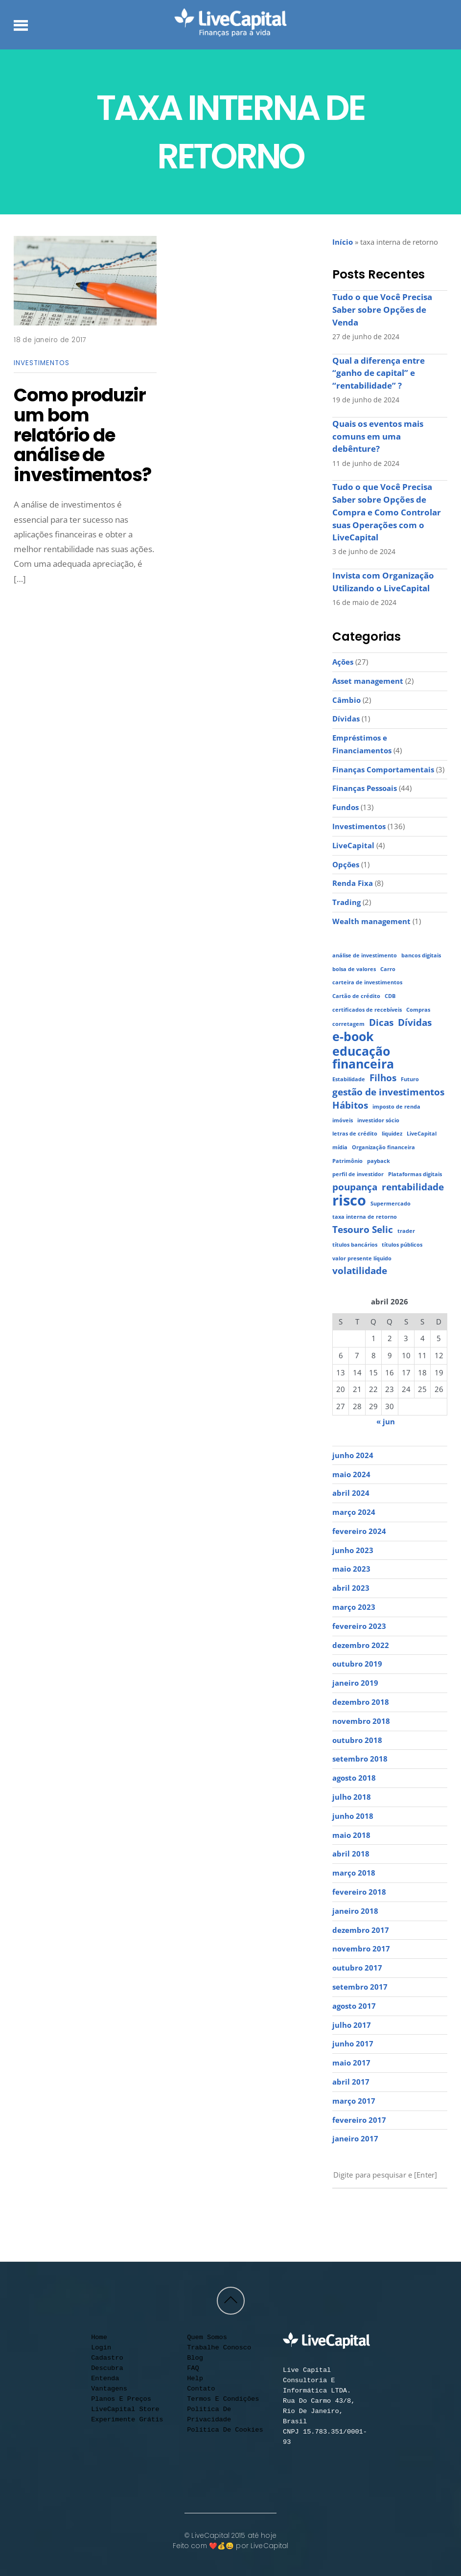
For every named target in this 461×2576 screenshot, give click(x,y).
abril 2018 (350, 1853)
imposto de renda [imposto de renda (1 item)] (396, 1106)
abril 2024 (350, 1493)
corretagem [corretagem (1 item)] (348, 1024)
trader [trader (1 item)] (406, 1231)
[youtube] (339, 2212)
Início (342, 242)
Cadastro (107, 2358)
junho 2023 (352, 1550)
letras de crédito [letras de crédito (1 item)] (354, 1133)
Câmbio (346, 700)
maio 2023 (351, 1569)
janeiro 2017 (355, 2138)
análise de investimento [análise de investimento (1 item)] (364, 955)
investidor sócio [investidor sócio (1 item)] (378, 1120)
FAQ (193, 2368)
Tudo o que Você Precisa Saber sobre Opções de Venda (382, 309)
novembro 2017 (361, 1948)
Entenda (105, 2378)
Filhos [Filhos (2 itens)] (382, 1078)
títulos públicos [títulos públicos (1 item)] (402, 1244)
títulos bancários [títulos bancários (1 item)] (354, 1244)
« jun (385, 1421)
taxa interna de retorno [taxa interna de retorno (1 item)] (364, 1216)
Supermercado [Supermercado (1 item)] (390, 1203)
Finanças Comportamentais (383, 769)
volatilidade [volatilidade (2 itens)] (359, 1271)
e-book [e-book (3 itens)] (353, 1036)
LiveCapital (353, 845)
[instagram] (357, 2212)
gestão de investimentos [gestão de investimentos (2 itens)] (388, 1092)
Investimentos (41, 363)
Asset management (367, 681)
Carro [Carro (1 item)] (387, 969)
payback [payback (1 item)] (378, 1161)
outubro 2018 (357, 1740)
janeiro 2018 (355, 1911)
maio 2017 (351, 2062)
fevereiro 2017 (359, 2120)
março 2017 (353, 2101)
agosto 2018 (354, 1778)
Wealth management (371, 921)
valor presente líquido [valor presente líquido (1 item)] (362, 1258)
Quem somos (207, 2337)
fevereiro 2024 (359, 1531)
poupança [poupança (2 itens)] (354, 1187)
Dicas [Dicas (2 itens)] (381, 1023)
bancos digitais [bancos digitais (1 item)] (421, 955)
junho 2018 (352, 1816)
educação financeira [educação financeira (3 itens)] (363, 1057)
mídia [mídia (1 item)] (339, 1147)
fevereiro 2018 (359, 1892)
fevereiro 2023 (359, 1626)
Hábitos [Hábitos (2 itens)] (350, 1105)
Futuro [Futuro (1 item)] (410, 1079)
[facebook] (375, 2212)
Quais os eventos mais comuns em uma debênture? (377, 436)
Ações (342, 662)
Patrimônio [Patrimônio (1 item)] (347, 1161)
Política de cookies (225, 2430)
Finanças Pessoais (364, 788)
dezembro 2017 (360, 1930)
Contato (201, 2388)
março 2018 (353, 1873)
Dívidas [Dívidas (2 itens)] (415, 1023)
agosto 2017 (354, 2006)
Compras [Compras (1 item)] (418, 1009)
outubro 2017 (357, 1968)
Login (101, 2347)
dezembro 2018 (360, 1702)
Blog (195, 2358)
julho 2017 (351, 2025)
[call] (430, 2212)
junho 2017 (352, 2043)
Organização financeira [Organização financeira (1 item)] (383, 1147)
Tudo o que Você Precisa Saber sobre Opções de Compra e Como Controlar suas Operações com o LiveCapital (386, 512)
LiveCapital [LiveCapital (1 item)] (422, 1133)
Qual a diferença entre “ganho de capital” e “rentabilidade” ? (378, 373)
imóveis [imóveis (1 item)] (342, 1120)
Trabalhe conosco (219, 2347)
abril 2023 (350, 1588)
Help (195, 2378)
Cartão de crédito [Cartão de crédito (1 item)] (356, 996)
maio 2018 (351, 1835)
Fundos (345, 807)
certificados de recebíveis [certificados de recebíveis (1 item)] (367, 1009)
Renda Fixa (352, 883)
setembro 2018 (360, 1759)
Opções (345, 864)
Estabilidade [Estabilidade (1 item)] (348, 1079)
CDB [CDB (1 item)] (390, 996)
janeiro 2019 (355, 1683)
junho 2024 (352, 1455)
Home (99, 2337)
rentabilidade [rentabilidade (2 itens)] (413, 1187)
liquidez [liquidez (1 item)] (392, 1133)
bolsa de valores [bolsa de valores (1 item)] (354, 969)
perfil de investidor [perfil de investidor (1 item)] (358, 1174)
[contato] (411, 2212)
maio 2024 (351, 1474)
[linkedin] (393, 2212)
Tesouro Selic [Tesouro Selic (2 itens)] (362, 1230)
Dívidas (346, 718)
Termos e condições (223, 2399)
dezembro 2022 (360, 1645)
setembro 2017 (360, 1987)
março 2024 (353, 1512)
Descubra (107, 2368)
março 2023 (353, 1607)
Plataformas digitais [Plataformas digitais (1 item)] (415, 1174)
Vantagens (109, 2388)
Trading (346, 902)
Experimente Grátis (127, 2419)
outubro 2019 (357, 1664)
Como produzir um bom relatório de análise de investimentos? (82, 434)
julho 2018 (351, 1797)
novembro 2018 (361, 1721)
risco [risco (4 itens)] (349, 1200)
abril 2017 (350, 2082)
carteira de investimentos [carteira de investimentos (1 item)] (367, 982)
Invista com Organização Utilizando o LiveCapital (383, 582)
